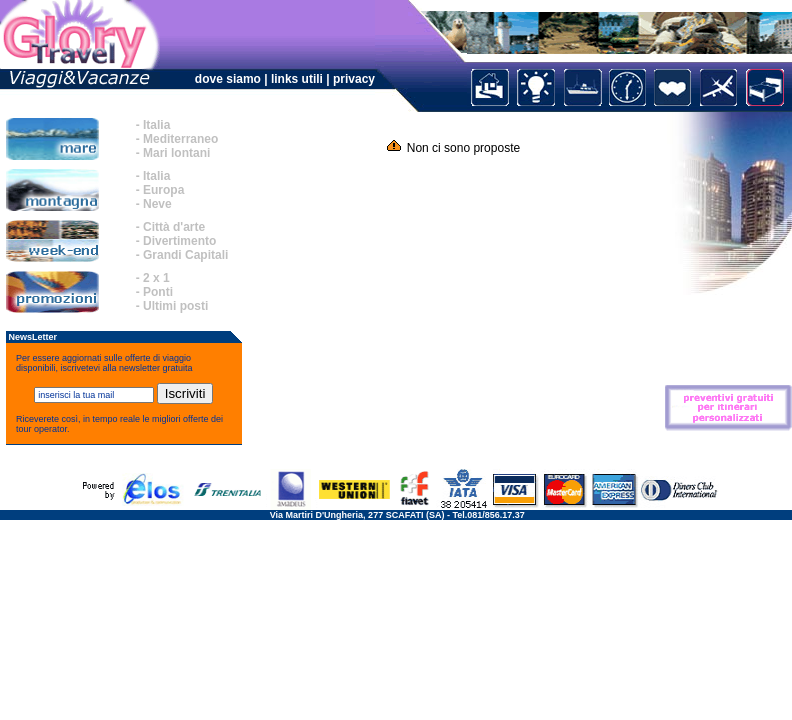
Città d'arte (174, 227)
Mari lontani (176, 153)
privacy (354, 79)
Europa (163, 190)
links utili (298, 79)
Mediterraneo (180, 139)
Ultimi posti (175, 306)
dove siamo (228, 79)
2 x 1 (156, 278)
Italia (156, 125)
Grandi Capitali (185, 255)
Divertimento (179, 241)
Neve (157, 204)
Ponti (158, 292)
